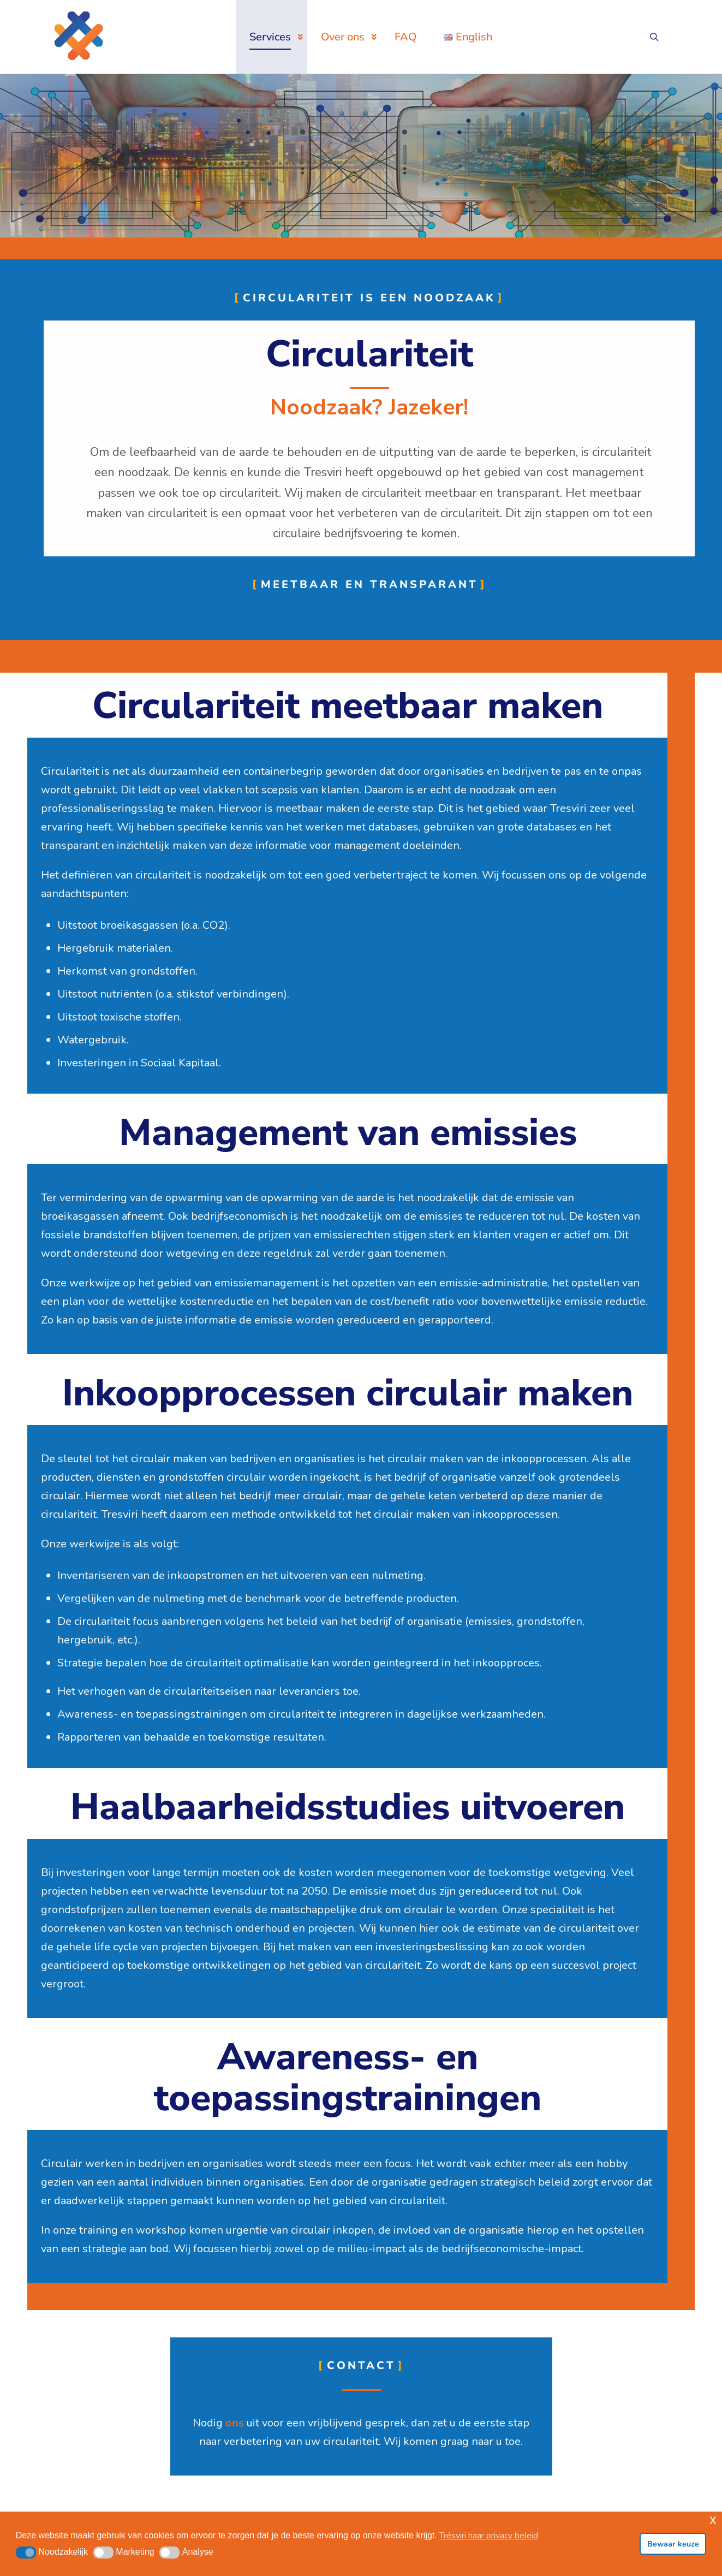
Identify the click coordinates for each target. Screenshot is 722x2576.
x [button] (713, 2519)
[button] (26, 2553)
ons (234, 2422)
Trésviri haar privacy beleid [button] (488, 2536)
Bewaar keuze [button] (673, 2543)
